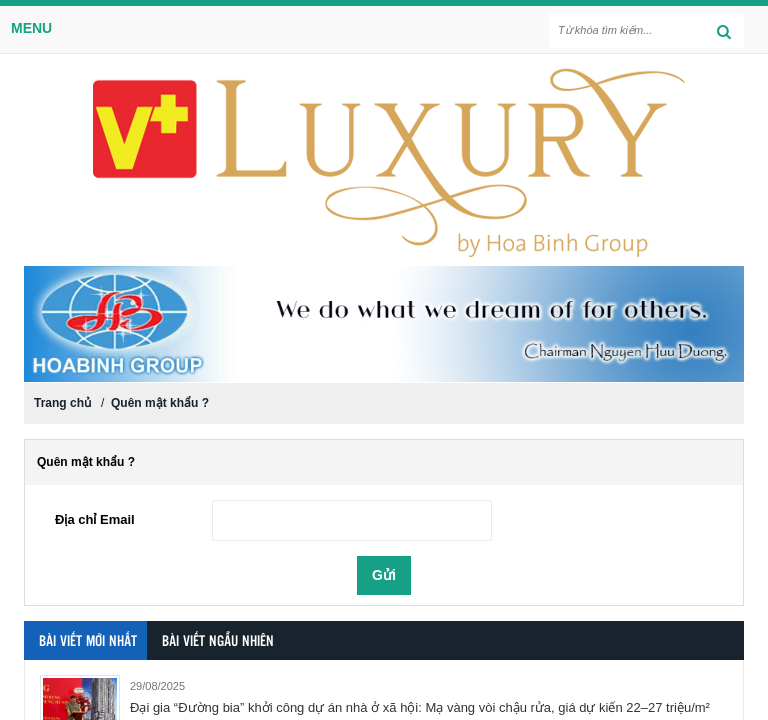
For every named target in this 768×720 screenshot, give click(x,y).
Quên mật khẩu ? (160, 403)
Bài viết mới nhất (88, 642)
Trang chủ (62, 403)
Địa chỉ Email (95, 519)
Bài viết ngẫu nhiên (218, 642)
